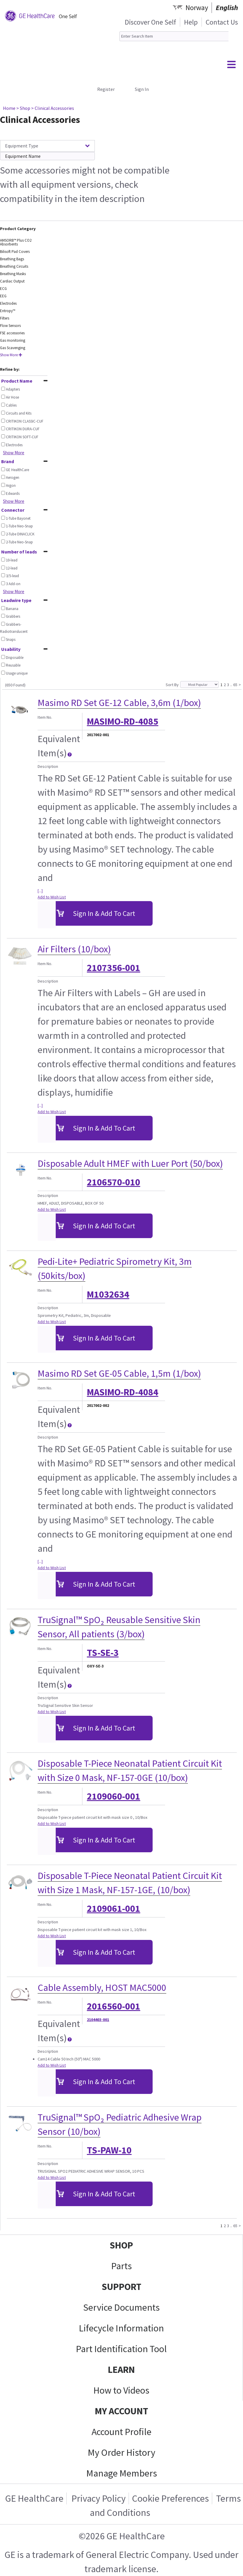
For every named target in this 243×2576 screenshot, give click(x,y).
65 (235, 684)
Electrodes (8, 303)
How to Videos (121, 2390)
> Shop (23, 108)
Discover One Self (150, 22)
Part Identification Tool (121, 2349)
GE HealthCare (34, 2498)
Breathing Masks (13, 274)
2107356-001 (113, 968)
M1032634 (108, 1294)
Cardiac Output (12, 281)
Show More (11, 355)
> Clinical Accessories (52, 108)
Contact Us (222, 22)
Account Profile (121, 2432)
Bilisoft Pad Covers (15, 251)
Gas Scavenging (12, 348)
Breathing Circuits (14, 266)
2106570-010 (113, 1182)
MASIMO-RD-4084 (122, 1392)
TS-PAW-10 (109, 2150)
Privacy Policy (98, 2498)
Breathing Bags (12, 259)
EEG (3, 296)
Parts (121, 2266)
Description (48, 766)
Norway (197, 7)
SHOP (121, 2245)
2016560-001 (113, 2006)
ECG (3, 288)
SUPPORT (121, 2287)
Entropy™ (7, 311)
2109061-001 (113, 1908)
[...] (40, 890)
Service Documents (121, 2307)
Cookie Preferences (170, 2498)
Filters (4, 318)
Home (9, 108)
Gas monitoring (12, 340)
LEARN (121, 2370)
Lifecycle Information (121, 2328)
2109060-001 (113, 1796)
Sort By (172, 684)
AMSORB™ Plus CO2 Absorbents (15, 242)
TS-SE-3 (103, 1653)
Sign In (142, 89)
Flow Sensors (10, 325)
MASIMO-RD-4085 (122, 721)
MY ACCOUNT (121, 2411)
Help (191, 22)
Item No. (45, 717)
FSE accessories (12, 333)
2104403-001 (98, 2019)
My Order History (121, 2452)
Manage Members (121, 2473)
